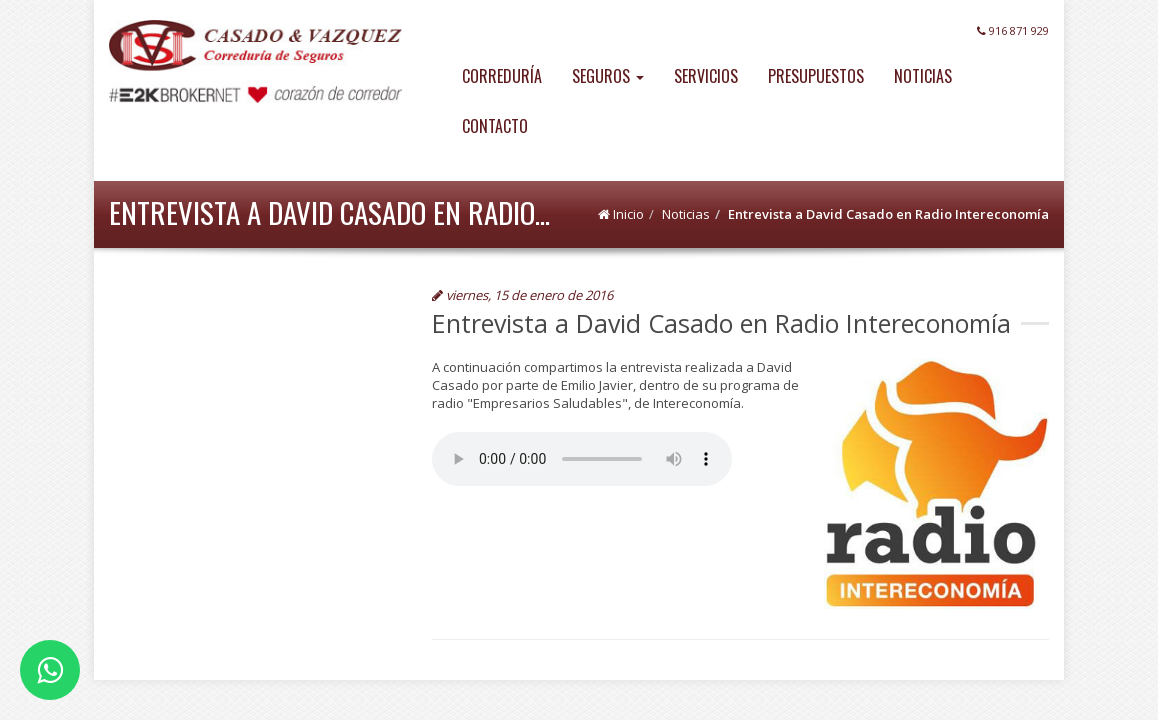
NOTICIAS (923, 76)
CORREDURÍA (502, 76)
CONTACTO (495, 126)
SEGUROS (608, 76)
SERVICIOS (706, 76)
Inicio (628, 214)
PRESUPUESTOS (816, 76)
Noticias (686, 214)
